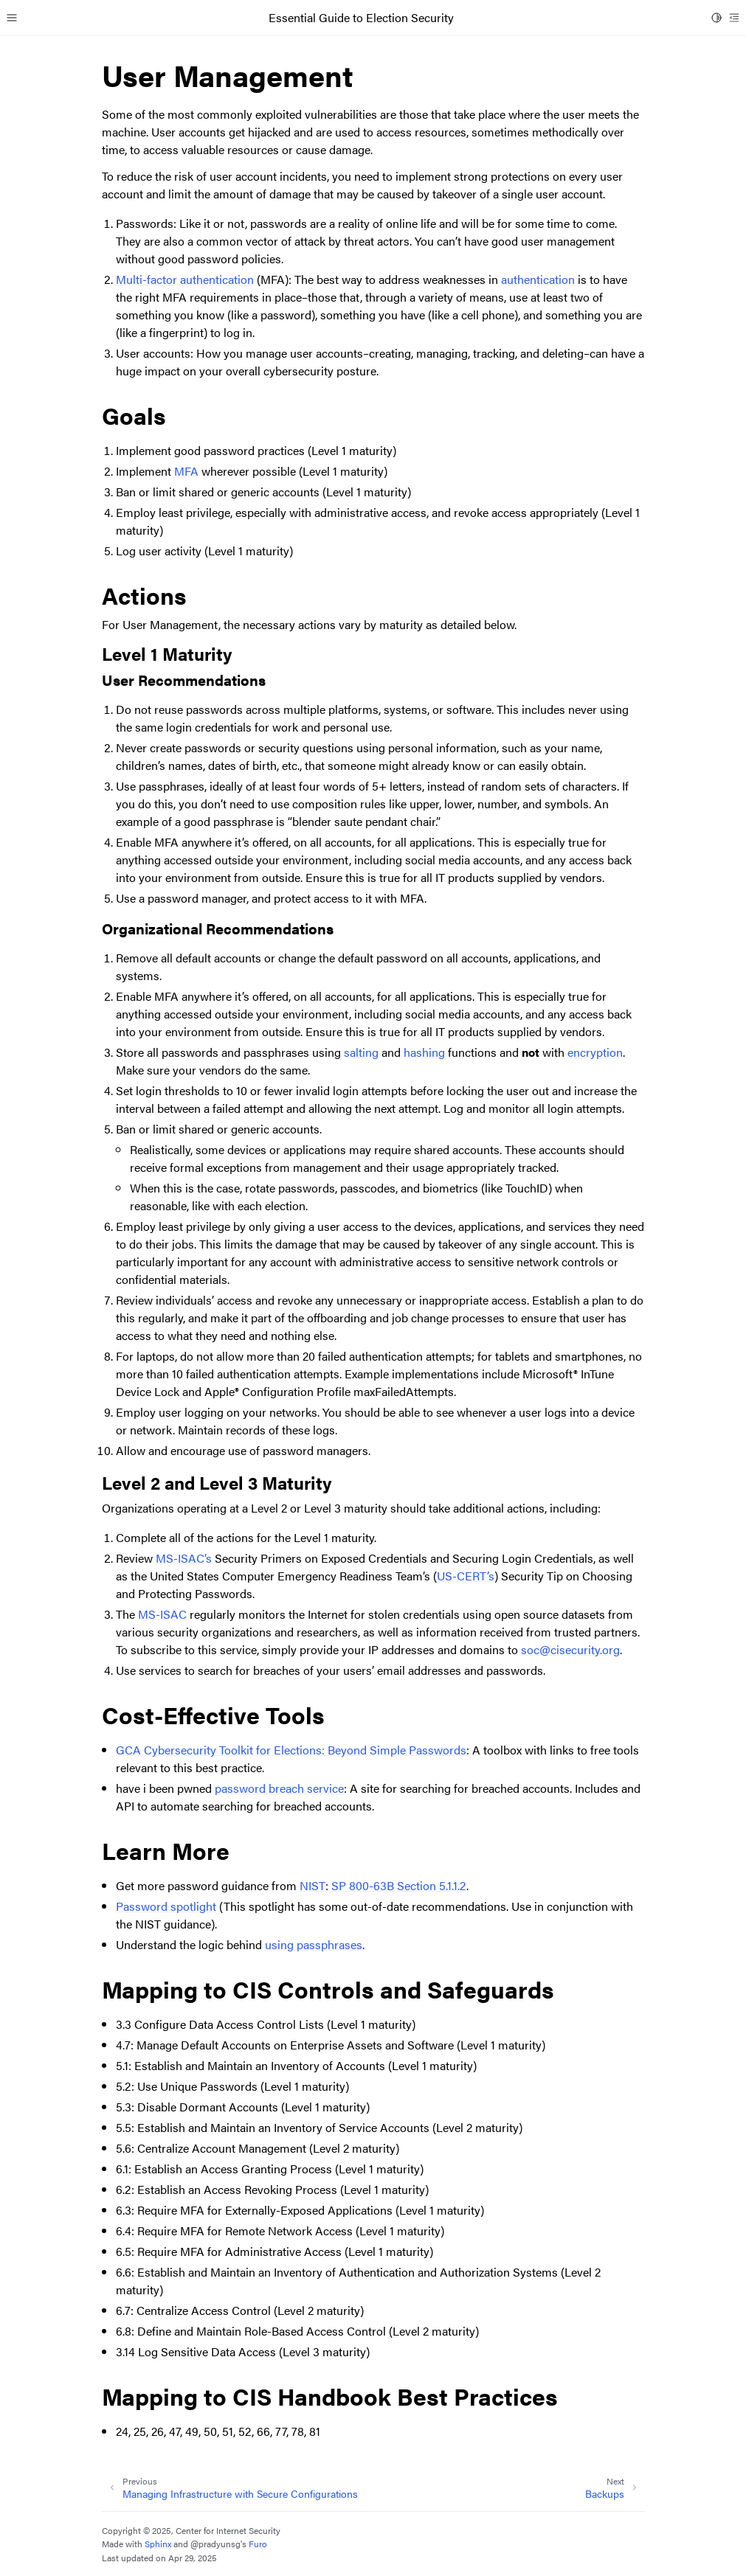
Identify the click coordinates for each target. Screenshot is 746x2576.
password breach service (279, 1788)
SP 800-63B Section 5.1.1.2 (398, 1885)
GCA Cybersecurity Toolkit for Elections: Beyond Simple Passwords (291, 1749)
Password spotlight (166, 1906)
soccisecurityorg (570, 1649)
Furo (258, 2543)
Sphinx (158, 2543)
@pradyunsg (215, 2543)
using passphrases (313, 1944)
